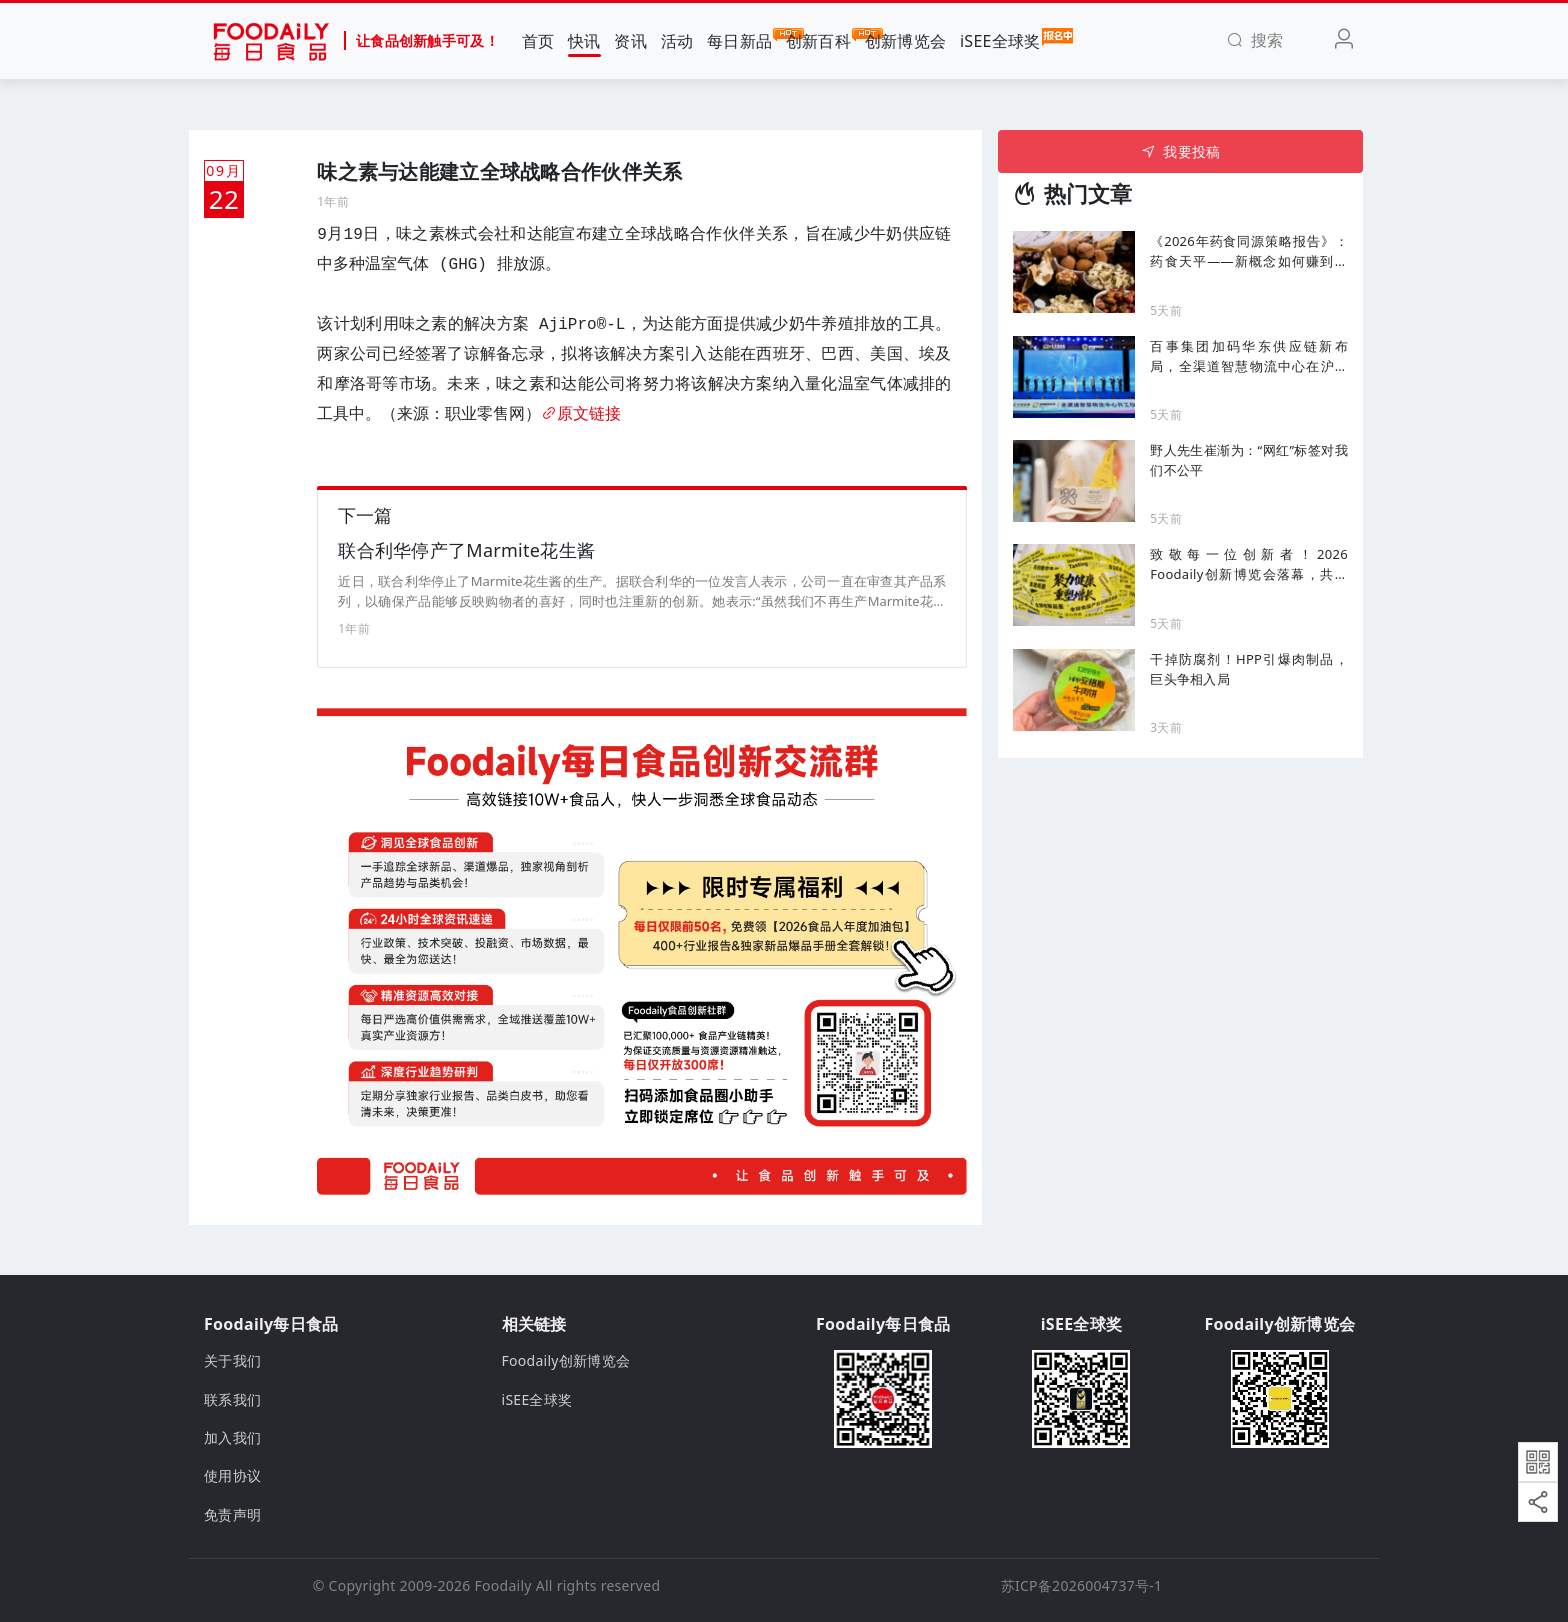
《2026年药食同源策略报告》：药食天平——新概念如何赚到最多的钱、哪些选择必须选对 (1249, 251)
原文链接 (581, 415)
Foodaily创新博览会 (566, 1360)
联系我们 (232, 1399)
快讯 (584, 41)
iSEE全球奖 (1000, 40)
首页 (538, 41)
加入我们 (232, 1437)
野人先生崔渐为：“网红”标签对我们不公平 (1249, 460)
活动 (677, 41)
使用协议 (232, 1475)
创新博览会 (905, 41)
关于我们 (232, 1360)
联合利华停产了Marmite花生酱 (466, 550)
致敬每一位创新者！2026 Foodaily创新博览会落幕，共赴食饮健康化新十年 (1249, 564)
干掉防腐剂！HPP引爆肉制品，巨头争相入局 (1249, 669)
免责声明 (232, 1514)
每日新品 (739, 40)
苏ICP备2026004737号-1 (1082, 1585)
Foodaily (503, 1585)
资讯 (630, 41)
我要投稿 (1180, 151)
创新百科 (818, 40)
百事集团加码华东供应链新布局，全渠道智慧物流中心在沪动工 (1249, 356)
